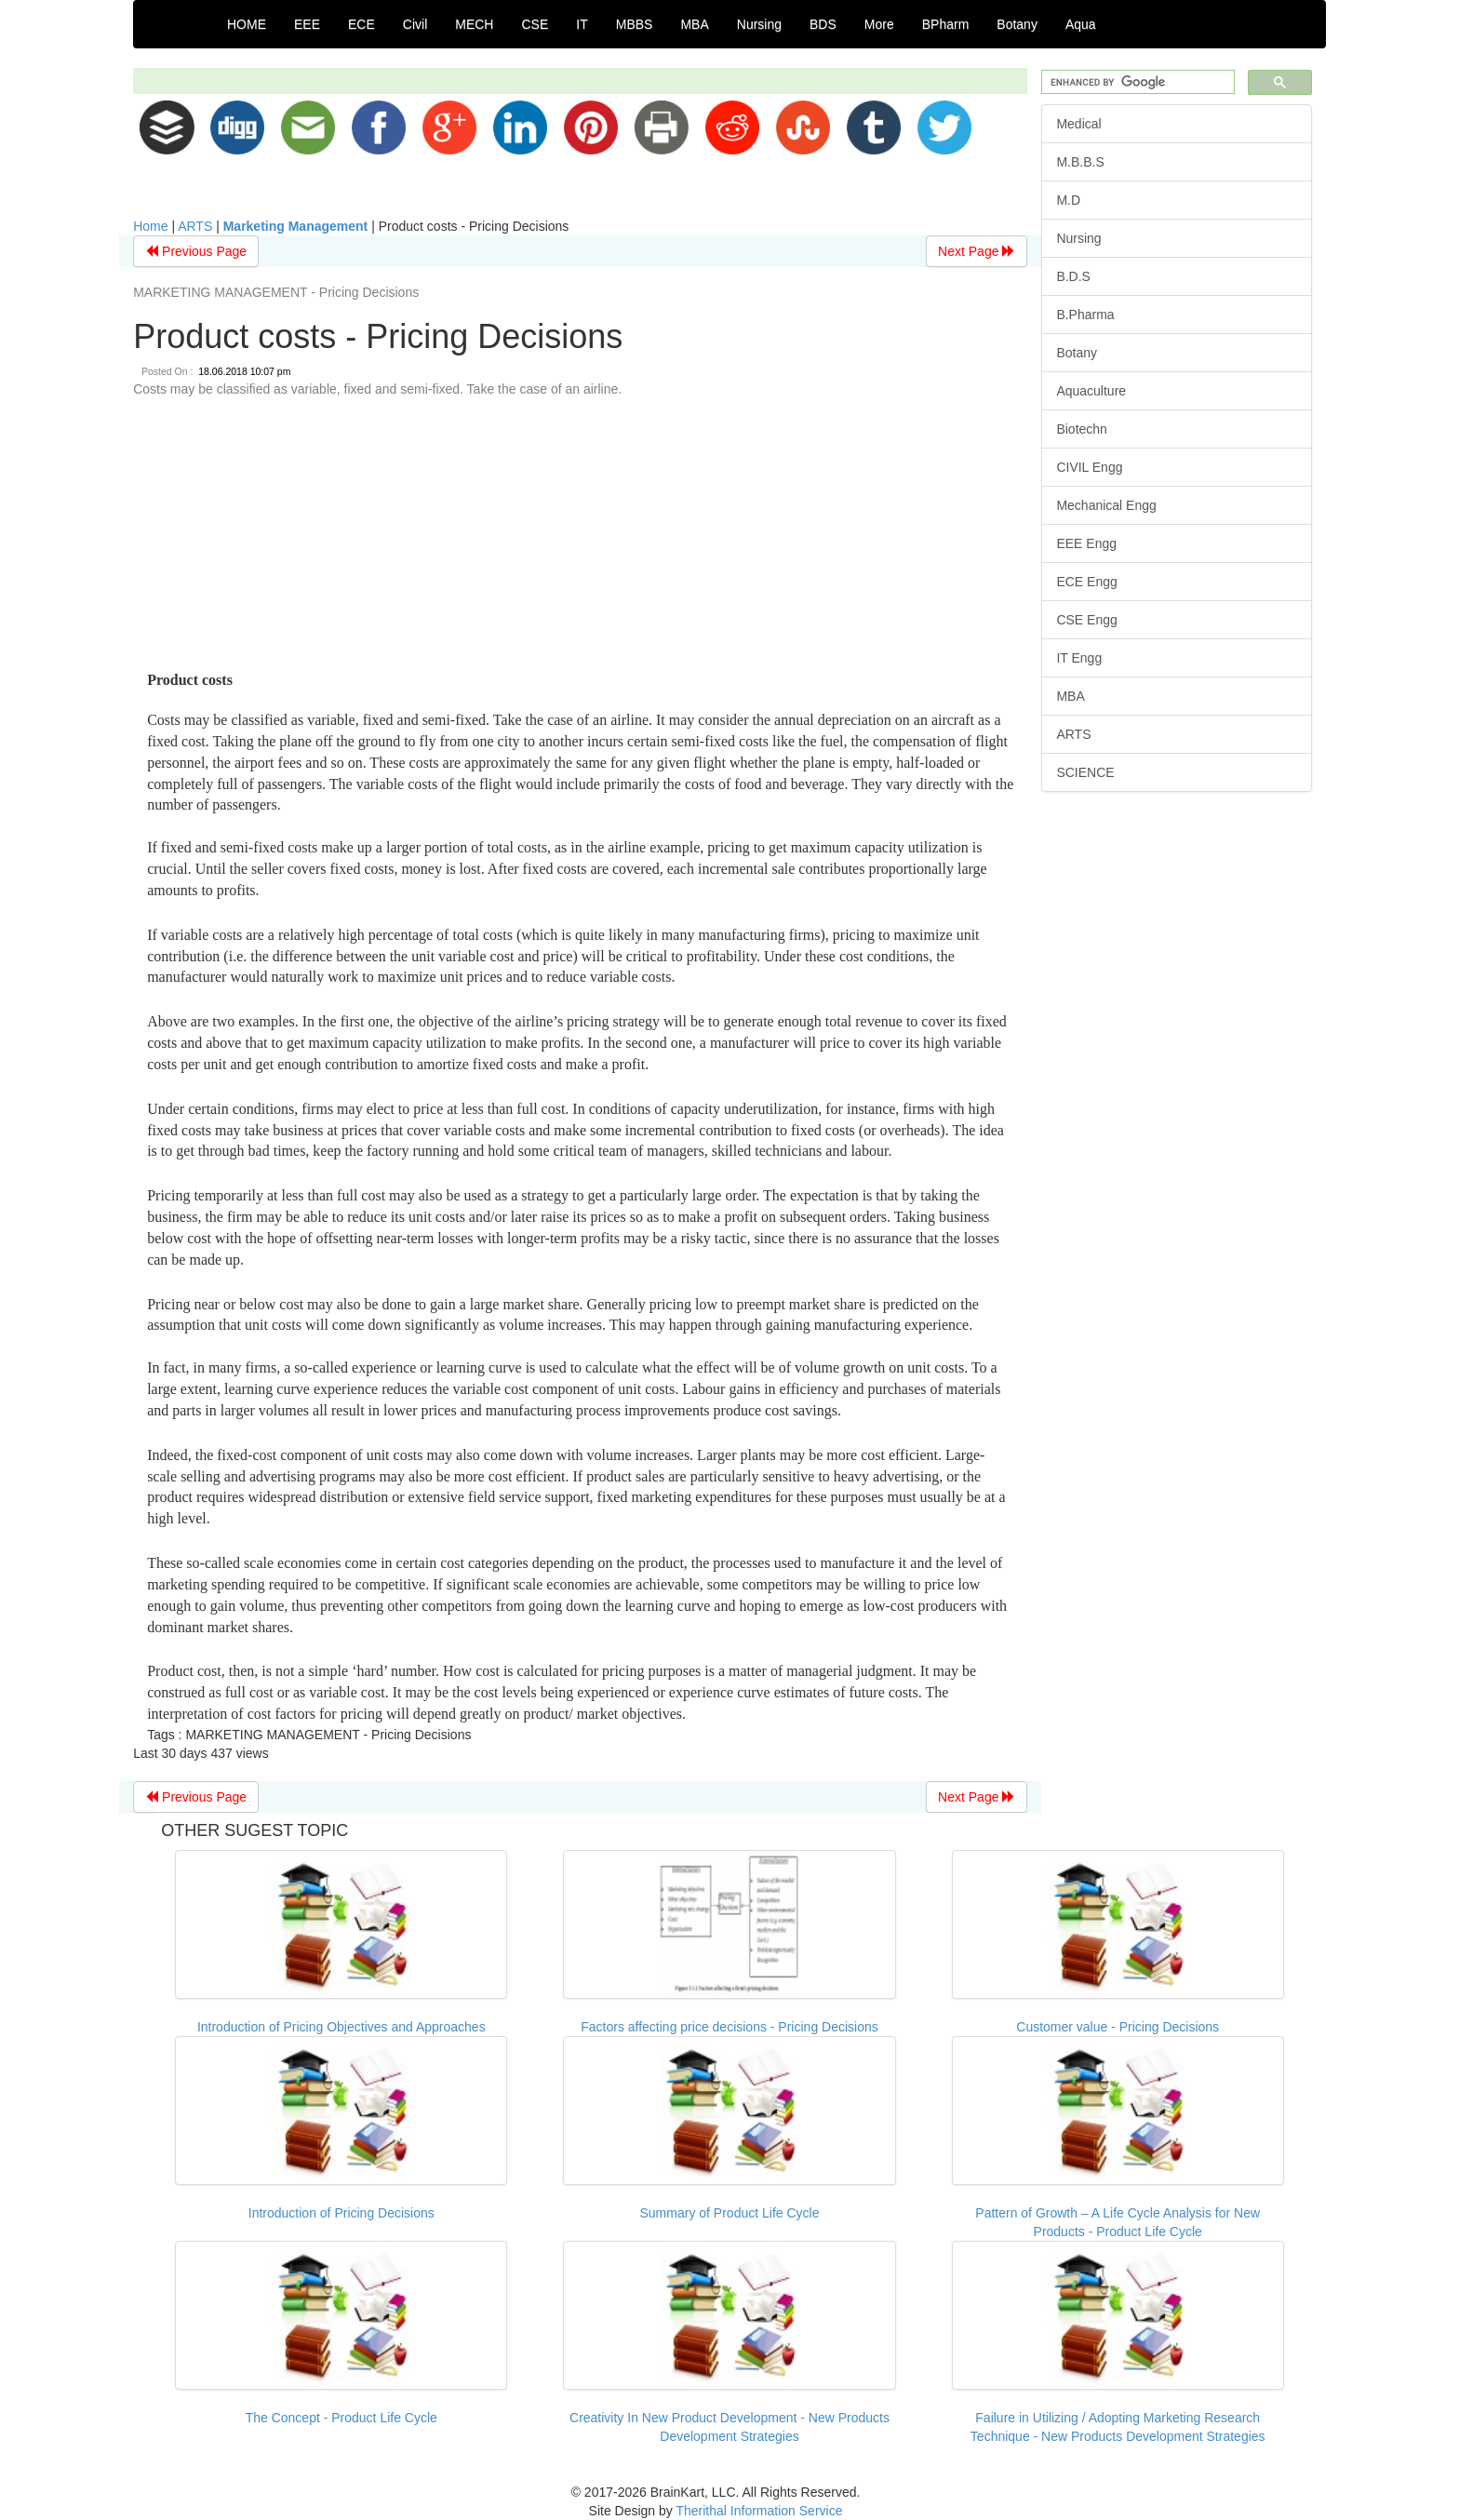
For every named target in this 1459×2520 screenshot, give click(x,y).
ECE (361, 24)
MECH (474, 24)
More (879, 24)
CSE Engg (1086, 619)
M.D (1068, 200)
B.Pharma (1085, 314)
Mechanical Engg (1106, 505)
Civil (415, 24)
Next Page (976, 251)
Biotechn (1081, 429)
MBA (694, 24)
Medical (1078, 123)
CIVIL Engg (1089, 467)
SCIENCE (1085, 772)
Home (150, 226)
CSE (534, 24)
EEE (307, 24)
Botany (1017, 24)
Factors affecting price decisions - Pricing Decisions (729, 2026)
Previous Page (196, 251)
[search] (1136, 82)
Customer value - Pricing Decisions (1117, 2026)
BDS (823, 24)
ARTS (195, 226)
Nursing (759, 24)
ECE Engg (1086, 581)
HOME (246, 24)
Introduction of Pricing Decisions (341, 2212)
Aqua (1080, 24)
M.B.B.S (1080, 161)
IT (581, 24)
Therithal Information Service (759, 2510)
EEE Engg (1086, 543)
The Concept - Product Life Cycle (341, 2417)
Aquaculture (1091, 390)
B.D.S (1073, 276)
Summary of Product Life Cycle (730, 2212)
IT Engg (1079, 657)
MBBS (634, 24)
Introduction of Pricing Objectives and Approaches (341, 2026)
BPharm (946, 24)
